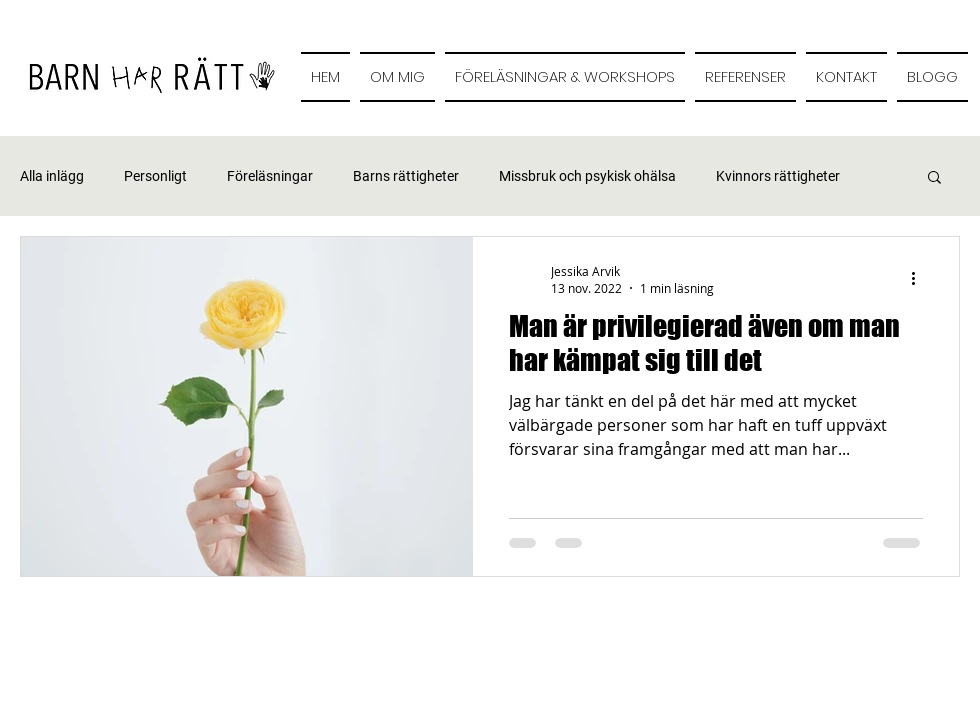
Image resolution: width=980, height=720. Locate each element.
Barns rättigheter (406, 176)
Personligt (155, 176)
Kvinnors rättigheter (778, 176)
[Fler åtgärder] (920, 279)
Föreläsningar (270, 176)
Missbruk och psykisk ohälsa (587, 176)
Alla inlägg (52, 176)
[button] (934, 178)
